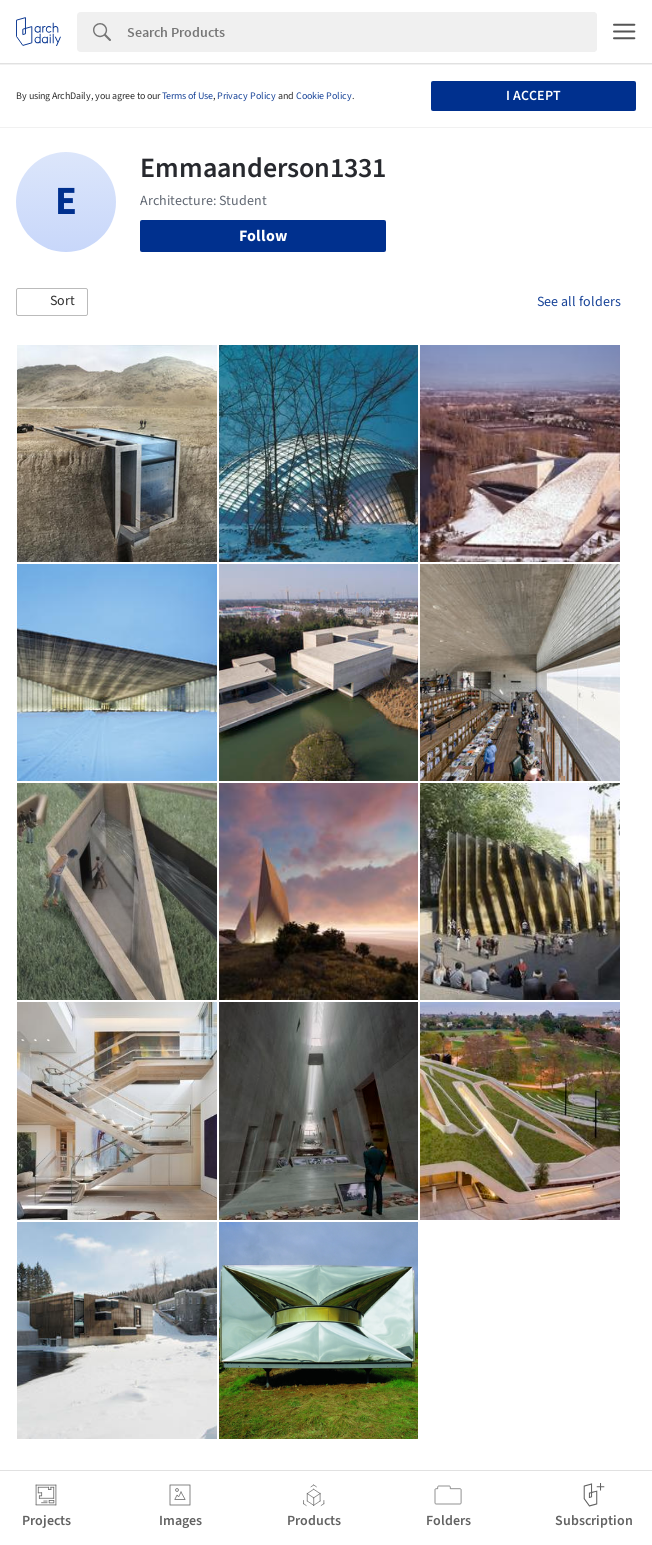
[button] (52, 302)
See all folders (579, 302)
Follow (263, 236)
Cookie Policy (324, 96)
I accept (533, 96)
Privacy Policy (246, 96)
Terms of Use (187, 96)
